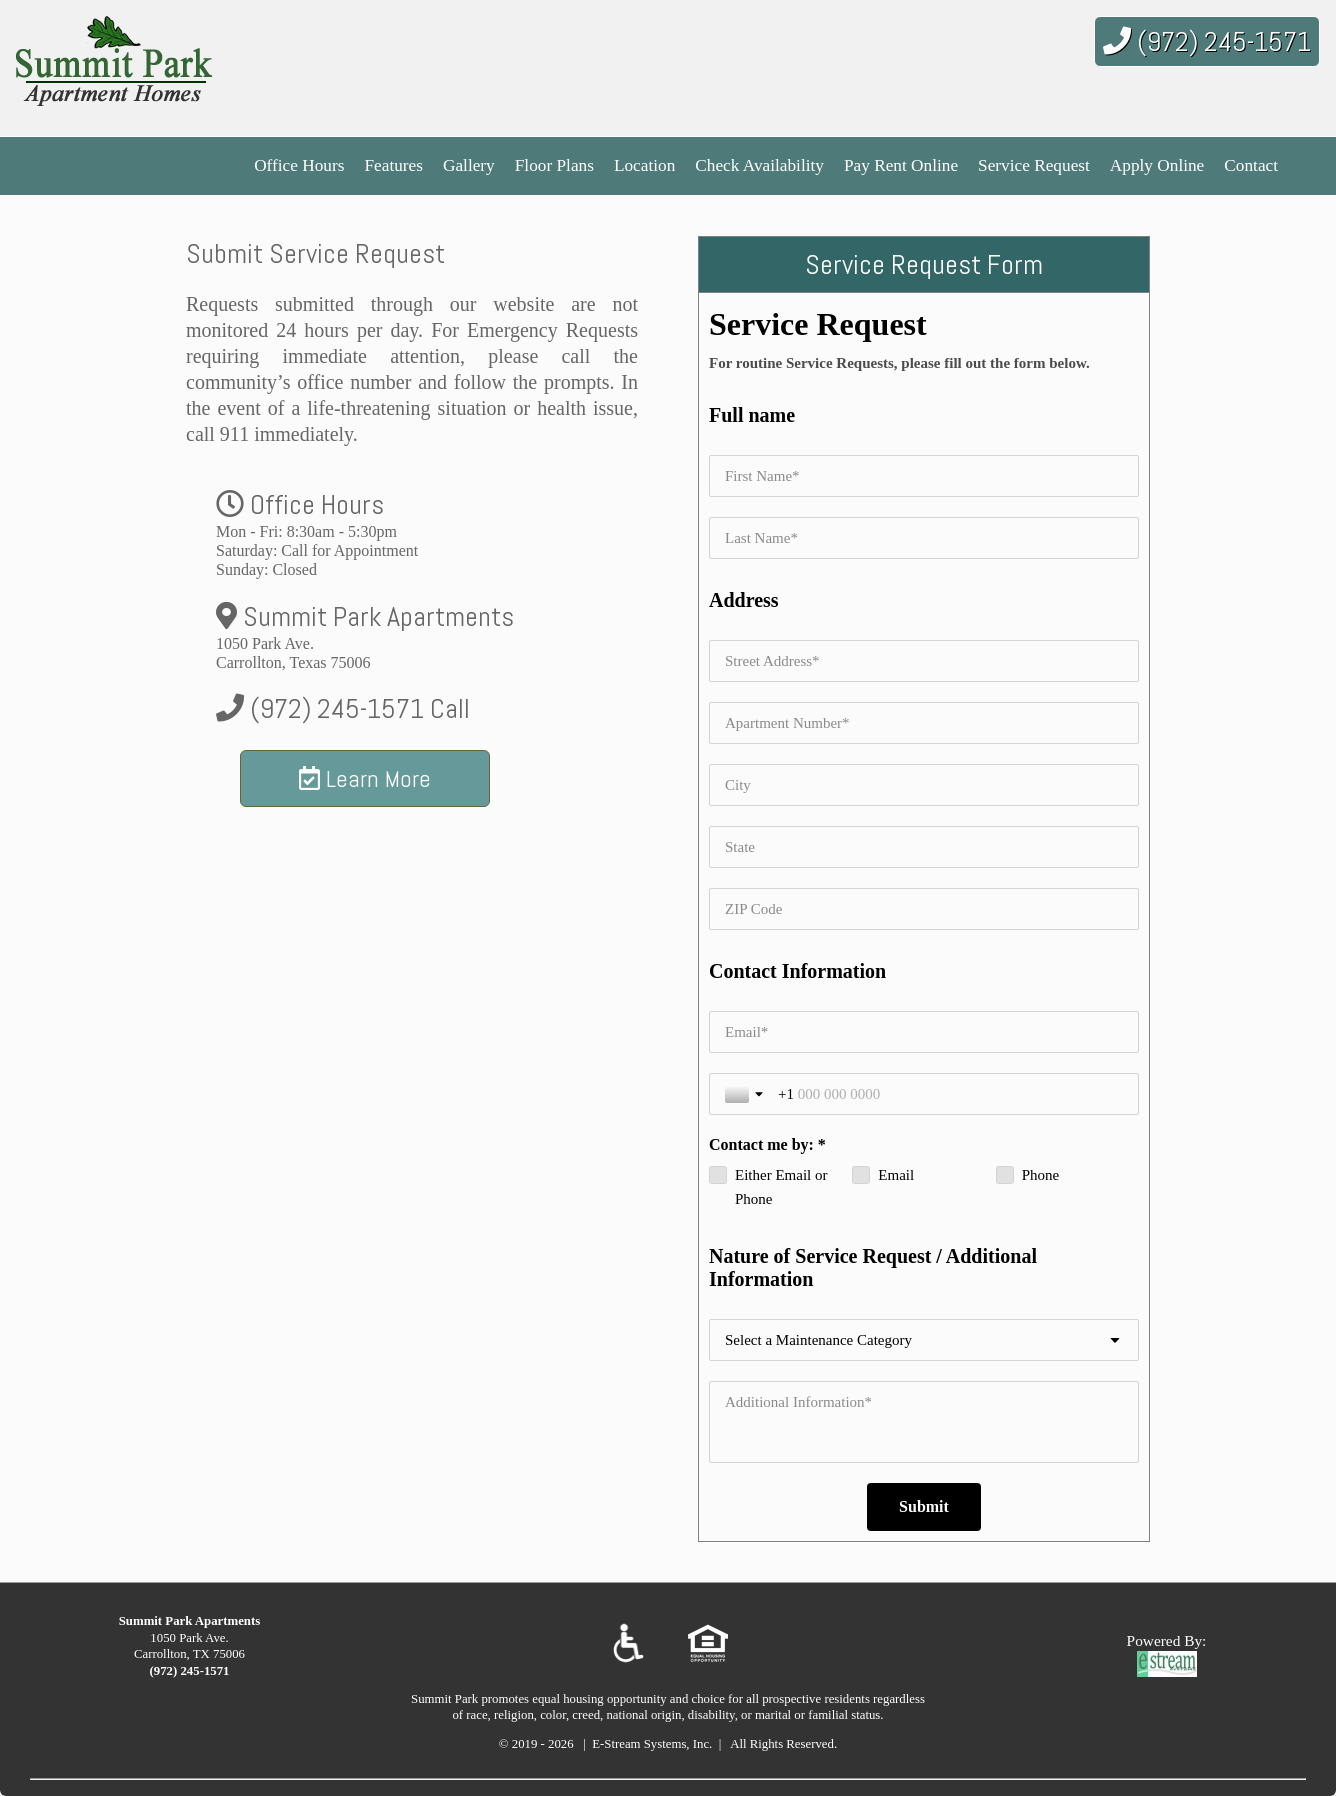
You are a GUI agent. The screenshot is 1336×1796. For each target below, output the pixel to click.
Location (644, 165)
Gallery (469, 165)
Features (393, 165)
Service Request (1034, 165)
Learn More (365, 778)
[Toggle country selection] (746, 1094)
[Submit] (924, 1507)
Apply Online (1157, 165)
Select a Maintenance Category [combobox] (818, 1340)
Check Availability (759, 165)
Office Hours (299, 165)
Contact (1251, 165)
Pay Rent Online (901, 165)
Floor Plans (554, 165)
